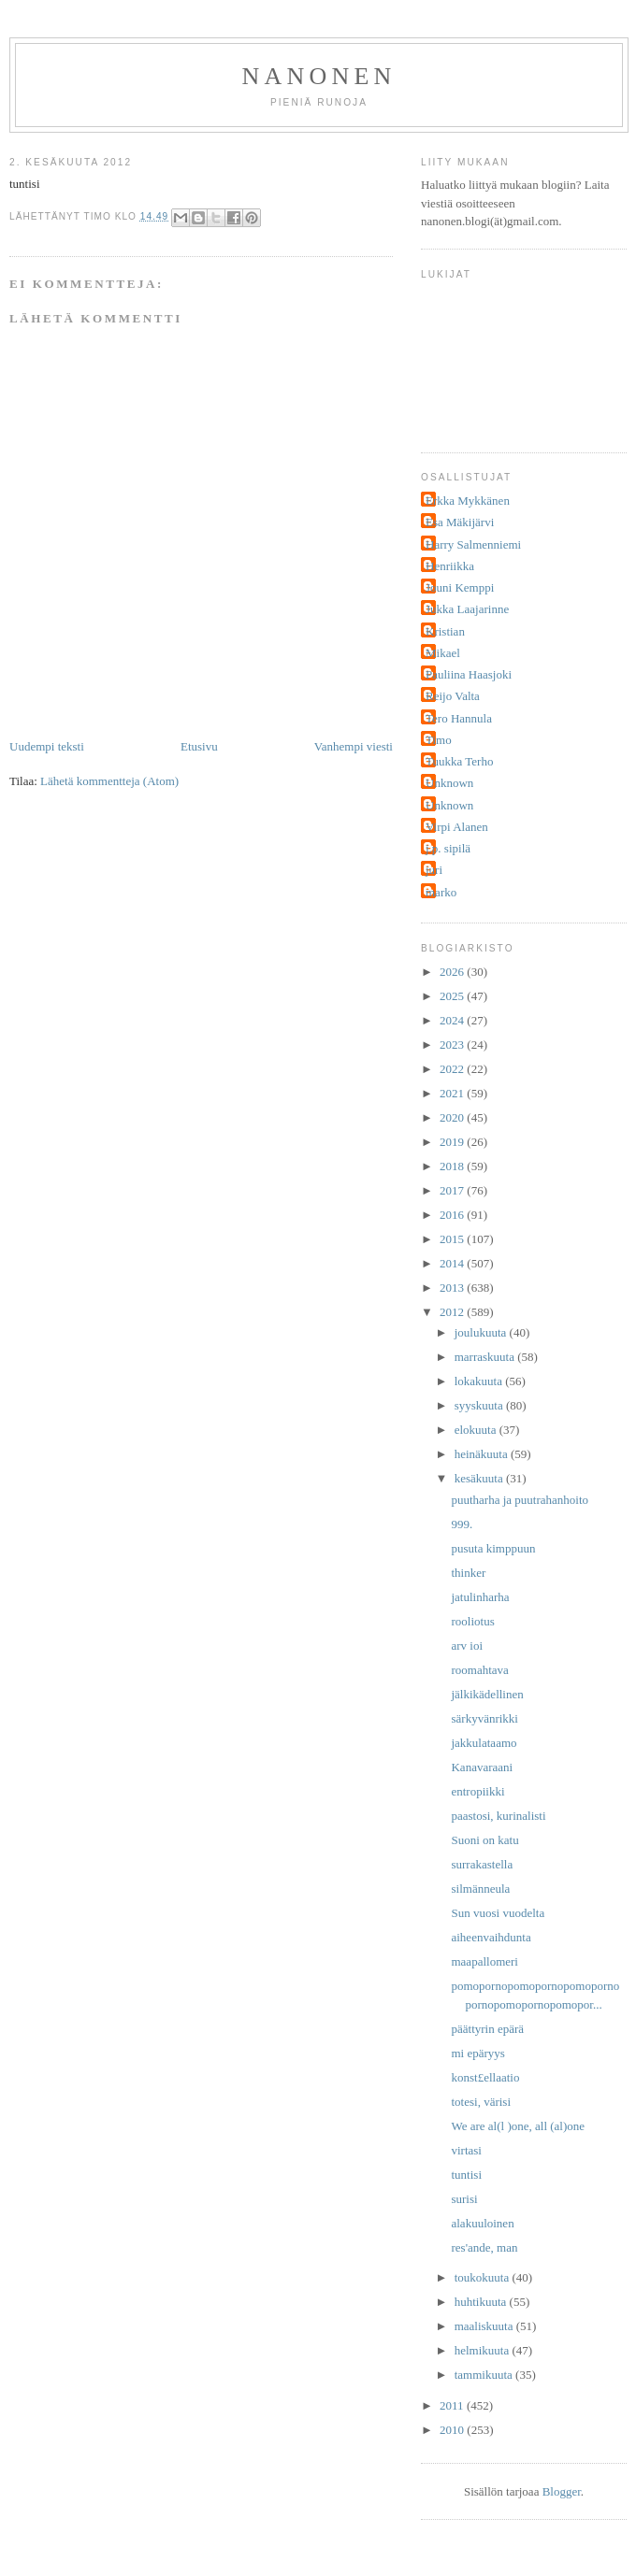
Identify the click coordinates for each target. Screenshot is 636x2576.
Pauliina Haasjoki (469, 674)
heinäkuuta (483, 1454)
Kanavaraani (482, 1767)
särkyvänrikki (484, 1718)
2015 (453, 1239)
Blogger (561, 2491)
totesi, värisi (481, 2102)
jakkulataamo (483, 1743)
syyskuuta (480, 1405)
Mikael (443, 653)
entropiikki (477, 1791)
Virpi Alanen (457, 827)
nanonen (319, 76)
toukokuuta (484, 2277)
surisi (464, 2199)
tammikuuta (485, 2375)
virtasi (466, 2150)
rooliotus (472, 1621)
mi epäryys (477, 2053)
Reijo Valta (453, 696)
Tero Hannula (459, 718)
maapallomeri (484, 1961)
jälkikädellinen (487, 1694)
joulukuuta (482, 1332)
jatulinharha (480, 1597)
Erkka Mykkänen (468, 501)
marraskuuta (486, 1357)
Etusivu (199, 746)
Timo (439, 740)
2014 (453, 1263)
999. (461, 1524)
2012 (453, 1312)
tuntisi (466, 2175)
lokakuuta (480, 1381)
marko (441, 892)
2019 (453, 1142)
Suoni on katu (484, 1840)
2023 (453, 1045)
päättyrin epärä (487, 2029)
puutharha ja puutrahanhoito (519, 1500)
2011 (453, 2405)
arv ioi (467, 1646)
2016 (453, 1215)
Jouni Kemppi (460, 587)
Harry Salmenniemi (473, 544)
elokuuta (477, 1430)
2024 (453, 1020)
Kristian (445, 631)
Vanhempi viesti (353, 746)
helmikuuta (484, 2350)
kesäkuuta (480, 1478)
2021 (453, 1093)
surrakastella (482, 1864)
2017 (453, 1190)
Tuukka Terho (459, 761)
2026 (453, 972)
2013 (453, 1288)
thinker (468, 1573)
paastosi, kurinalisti (498, 1816)
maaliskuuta (485, 2326)
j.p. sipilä (448, 848)
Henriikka (450, 566)
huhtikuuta (482, 2302)
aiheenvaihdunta (490, 1937)
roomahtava (479, 1670)
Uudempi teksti (46, 746)
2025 (453, 996)
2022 (453, 1069)
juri (434, 870)
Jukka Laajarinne (467, 609)
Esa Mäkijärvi (460, 522)
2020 (453, 1117)
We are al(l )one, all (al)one (518, 2126)
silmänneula (480, 1889)
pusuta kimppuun (493, 1548)
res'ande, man (484, 2247)
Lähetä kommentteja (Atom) (109, 781)
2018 (453, 1166)
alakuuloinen (482, 2223)
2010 (453, 2430)
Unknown (449, 783)
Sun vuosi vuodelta (497, 1913)
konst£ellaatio (485, 2077)
